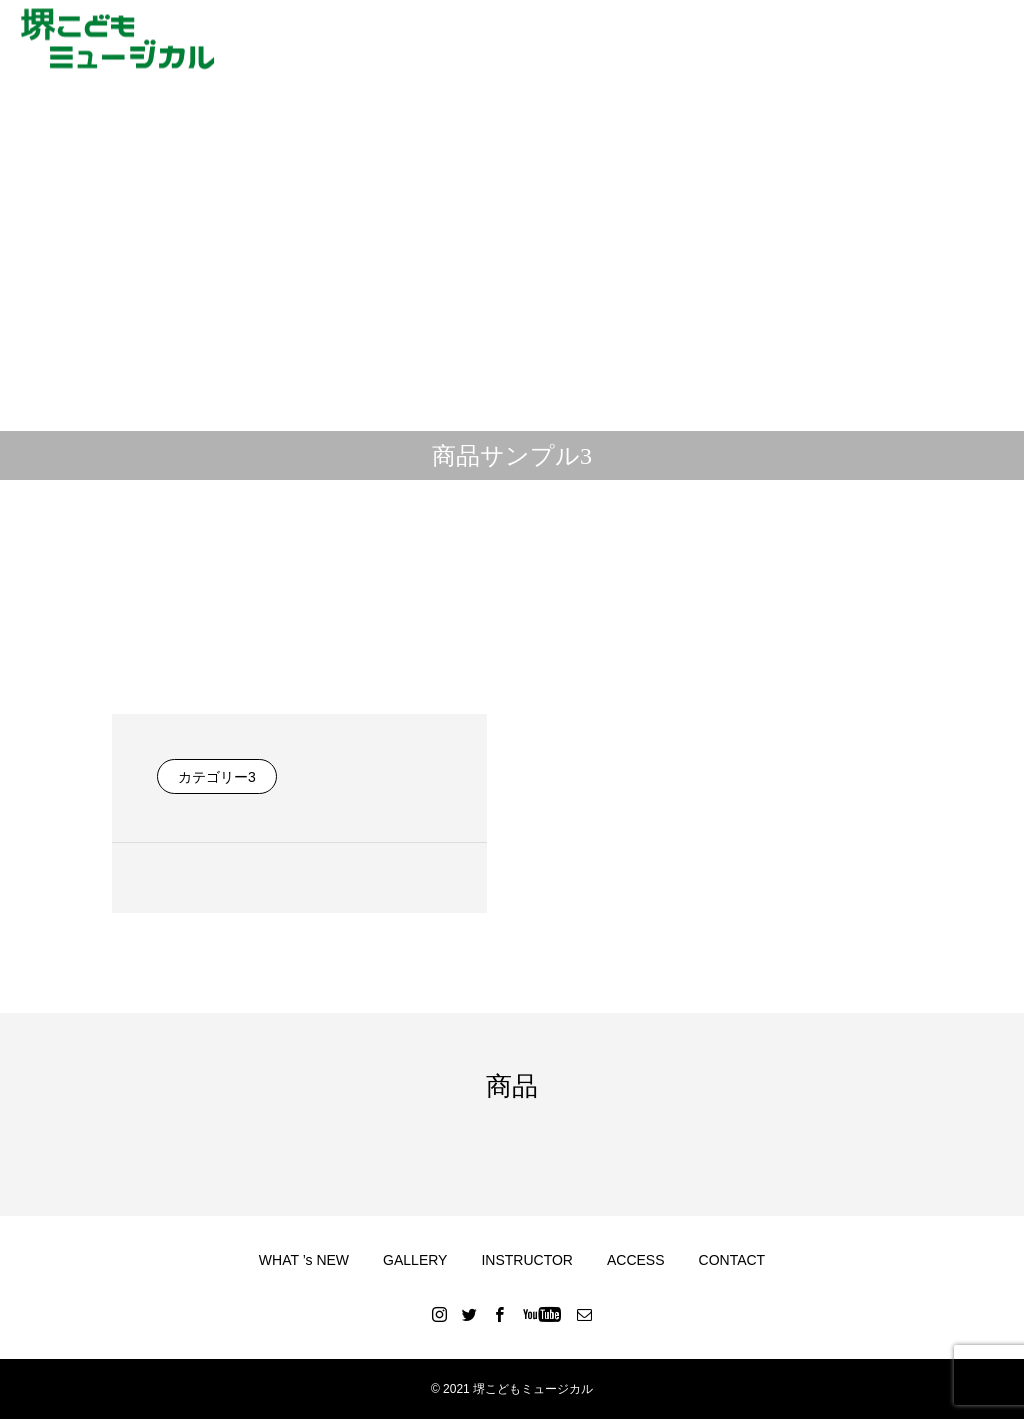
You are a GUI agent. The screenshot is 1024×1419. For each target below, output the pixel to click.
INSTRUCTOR (527, 1260)
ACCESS (636, 1260)
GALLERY (415, 1260)
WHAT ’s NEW (304, 1260)
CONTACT (732, 1260)
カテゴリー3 (217, 777)
